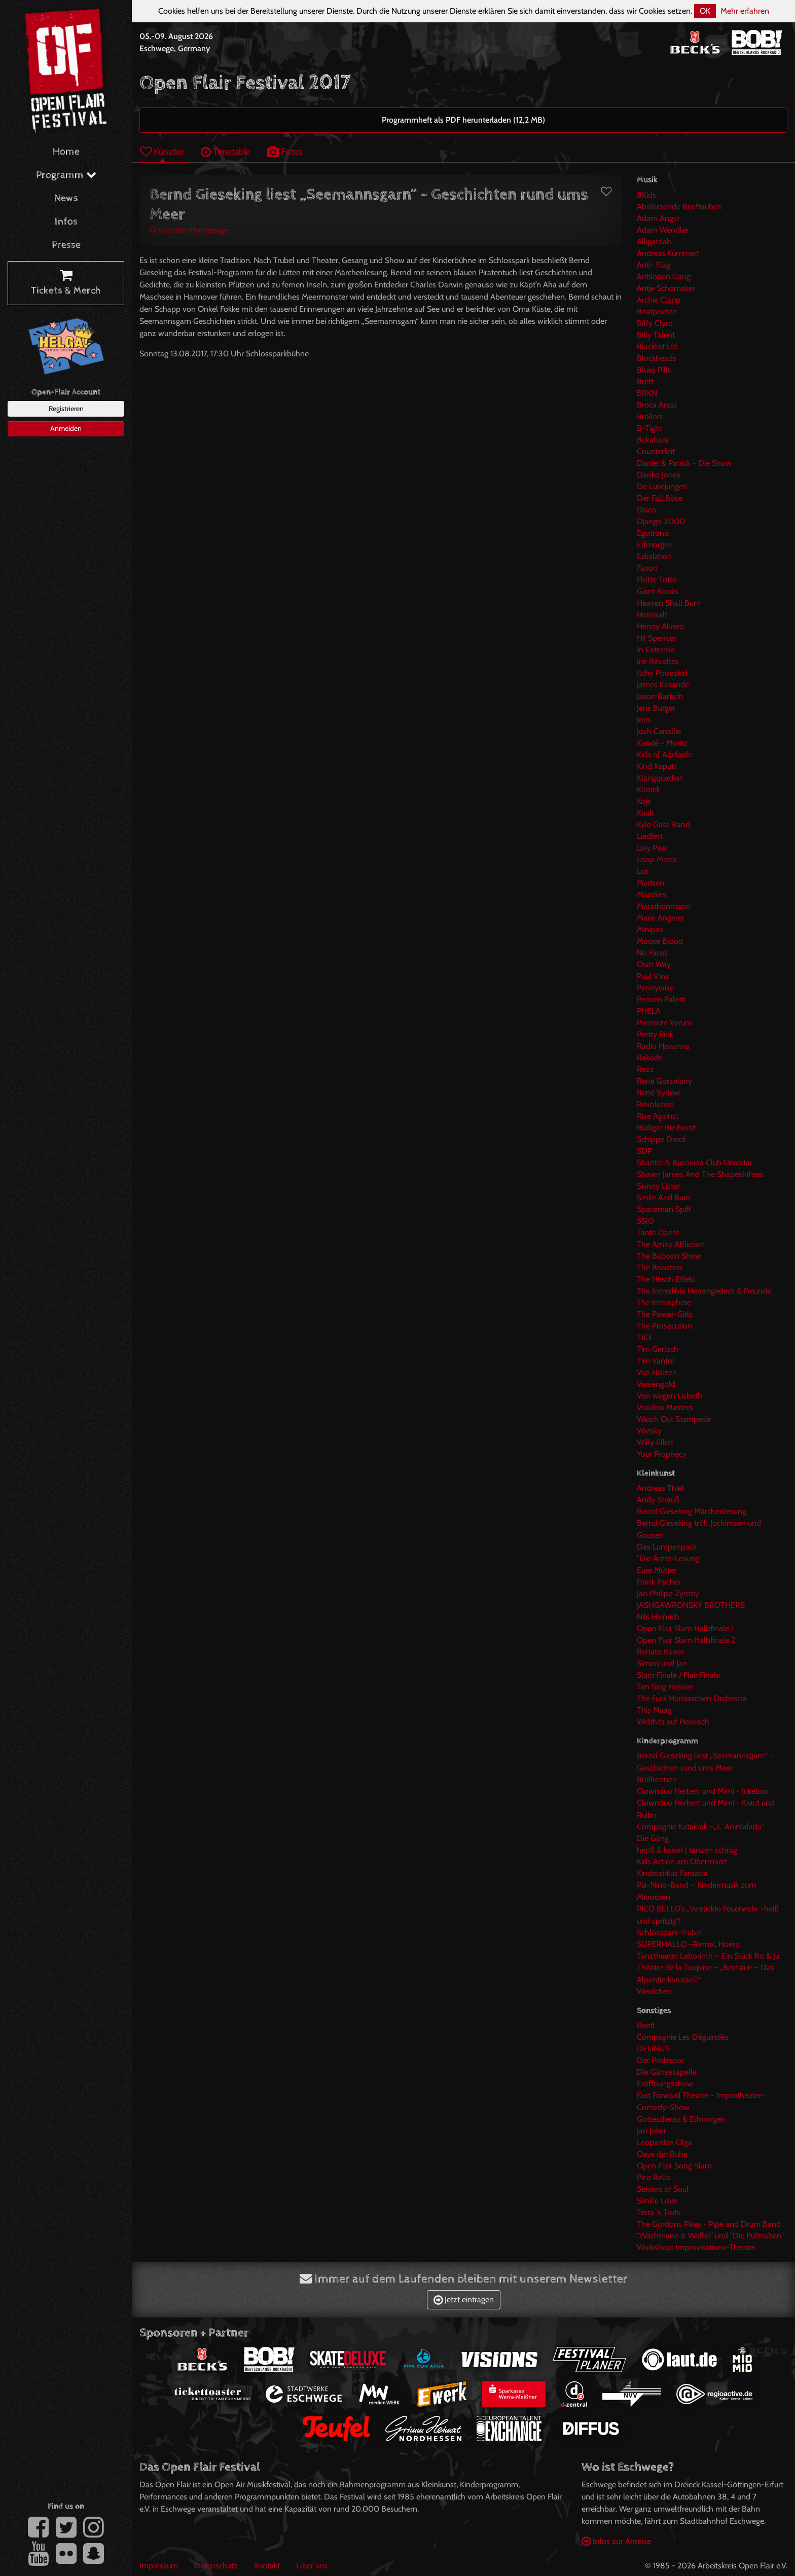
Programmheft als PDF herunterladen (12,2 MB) (463, 120)
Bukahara (653, 440)
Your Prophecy (661, 1454)
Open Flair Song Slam (674, 2165)
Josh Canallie (659, 731)
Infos (66, 222)
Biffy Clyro (655, 323)
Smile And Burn (664, 1197)
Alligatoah (654, 241)
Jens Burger (656, 708)
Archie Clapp (658, 300)
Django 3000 (661, 521)
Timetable (225, 151)
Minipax (650, 929)
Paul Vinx (653, 976)
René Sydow (658, 1092)
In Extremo (656, 649)
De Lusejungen (662, 486)
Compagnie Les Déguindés (683, 2037)
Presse (66, 245)
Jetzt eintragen (463, 2299)
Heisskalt (652, 614)
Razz (645, 1069)
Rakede (649, 1057)
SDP (644, 1151)
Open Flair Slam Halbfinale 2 (686, 1640)
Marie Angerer (660, 918)
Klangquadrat (659, 778)
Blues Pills (654, 370)
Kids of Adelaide (664, 754)
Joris (644, 719)
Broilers (650, 416)
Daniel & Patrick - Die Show (684, 463)
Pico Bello (654, 2177)
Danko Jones (658, 475)
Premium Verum (664, 1022)
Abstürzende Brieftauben (679, 206)
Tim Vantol (655, 1361)
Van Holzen (657, 1372)
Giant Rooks (657, 591)
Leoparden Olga (664, 2142)
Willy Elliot (655, 1442)
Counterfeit (656, 451)
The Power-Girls (665, 1314)
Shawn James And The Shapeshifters (700, 1174)
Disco (646, 509)
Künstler (162, 151)
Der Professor (660, 2060)
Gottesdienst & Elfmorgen (681, 2119)
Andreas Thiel (660, 1488)
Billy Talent (656, 335)
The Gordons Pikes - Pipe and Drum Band (709, 2224)
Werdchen (654, 1991)
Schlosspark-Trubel (669, 1932)
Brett (645, 381)
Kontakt (267, 2565)
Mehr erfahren (744, 11)
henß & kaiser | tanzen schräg (687, 1850)
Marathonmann (664, 906)
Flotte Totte (656, 579)
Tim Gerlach (657, 1349)
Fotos (284, 151)
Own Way (654, 964)
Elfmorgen (655, 544)
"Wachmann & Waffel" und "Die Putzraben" (710, 2235)
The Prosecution (664, 1326)
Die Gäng (653, 1838)
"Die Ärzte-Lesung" (669, 1558)
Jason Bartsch (660, 696)
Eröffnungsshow (665, 2083)
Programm (66, 175)
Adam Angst (658, 218)
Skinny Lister (658, 1186)
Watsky (649, 1431)
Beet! (646, 2025)
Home (66, 152)
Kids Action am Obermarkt (682, 1861)
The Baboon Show (669, 1256)
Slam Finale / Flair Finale (678, 1675)
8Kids (646, 195)
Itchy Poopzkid (662, 673)
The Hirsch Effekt (666, 1279)
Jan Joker (651, 2131)
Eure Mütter (656, 1570)
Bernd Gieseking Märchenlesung (691, 1511)
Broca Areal (656, 405)
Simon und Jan (662, 1663)
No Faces (652, 953)
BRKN (647, 393)
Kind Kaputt (656, 766)
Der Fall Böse (659, 498)
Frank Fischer (659, 1582)
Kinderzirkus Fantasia (672, 1873)
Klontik (648, 789)
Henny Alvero (660, 626)
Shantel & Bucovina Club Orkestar (694, 1162)
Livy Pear (652, 848)
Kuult (645, 813)
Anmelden (66, 428)
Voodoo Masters (665, 1407)
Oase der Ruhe (662, 2154)
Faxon (647, 568)
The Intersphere (664, 1302)
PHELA (649, 1011)
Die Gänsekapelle (667, 2072)
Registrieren (66, 408)
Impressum (158, 2565)
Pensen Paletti (661, 999)
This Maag (654, 1710)
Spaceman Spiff (664, 1209)
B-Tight (649, 428)
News (66, 198)
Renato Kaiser (660, 1652)
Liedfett (650, 836)
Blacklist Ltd (657, 346)
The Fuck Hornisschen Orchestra (692, 1698)
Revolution (655, 1104)
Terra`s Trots (658, 2212)
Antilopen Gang (664, 276)
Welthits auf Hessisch (673, 1721)
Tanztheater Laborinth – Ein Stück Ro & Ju (708, 1956)
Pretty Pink (655, 1034)
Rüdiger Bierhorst (666, 1127)
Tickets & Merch (66, 283)
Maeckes (651, 894)
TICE (645, 1337)
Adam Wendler (663, 230)
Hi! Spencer (656, 638)
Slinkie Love (657, 2200)
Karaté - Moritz (662, 743)
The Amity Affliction (671, 1244)
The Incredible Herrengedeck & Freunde (704, 1291)
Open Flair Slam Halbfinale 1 (685, 1628)
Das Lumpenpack (667, 1547)
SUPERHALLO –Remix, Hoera (688, 1944)
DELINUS (653, 2048)
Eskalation (654, 556)
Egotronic (653, 533)
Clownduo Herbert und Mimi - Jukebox (703, 1791)
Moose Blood (660, 941)
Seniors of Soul (663, 2189)
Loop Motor (657, 859)
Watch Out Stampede (674, 1419)
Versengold (656, 1384)
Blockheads (656, 358)
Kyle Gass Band (663, 824)
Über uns (312, 2565)
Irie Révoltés (658, 661)
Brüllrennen (657, 1779)
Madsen (650, 883)
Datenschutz (216, 2565)
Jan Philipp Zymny (668, 1593)
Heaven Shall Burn (669, 603)
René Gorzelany (664, 1081)
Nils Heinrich (658, 1617)
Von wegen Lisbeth (669, 1396)
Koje (644, 801)
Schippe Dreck (661, 1139)
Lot (642, 871)
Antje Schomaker (666, 288)
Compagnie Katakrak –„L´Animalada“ (700, 1826)
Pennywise (655, 987)
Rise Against (657, 1116)
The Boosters (659, 1267)
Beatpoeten (657, 311)
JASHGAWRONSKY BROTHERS (691, 1605)
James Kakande (663, 684)
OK (705, 11)
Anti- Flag (653, 265)
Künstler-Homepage (189, 230)
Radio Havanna (663, 1046)
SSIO (645, 1221)
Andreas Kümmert (668, 253)
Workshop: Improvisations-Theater (696, 2247)
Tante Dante (658, 1232)
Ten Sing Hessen (665, 1686)
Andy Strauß (658, 1499)
